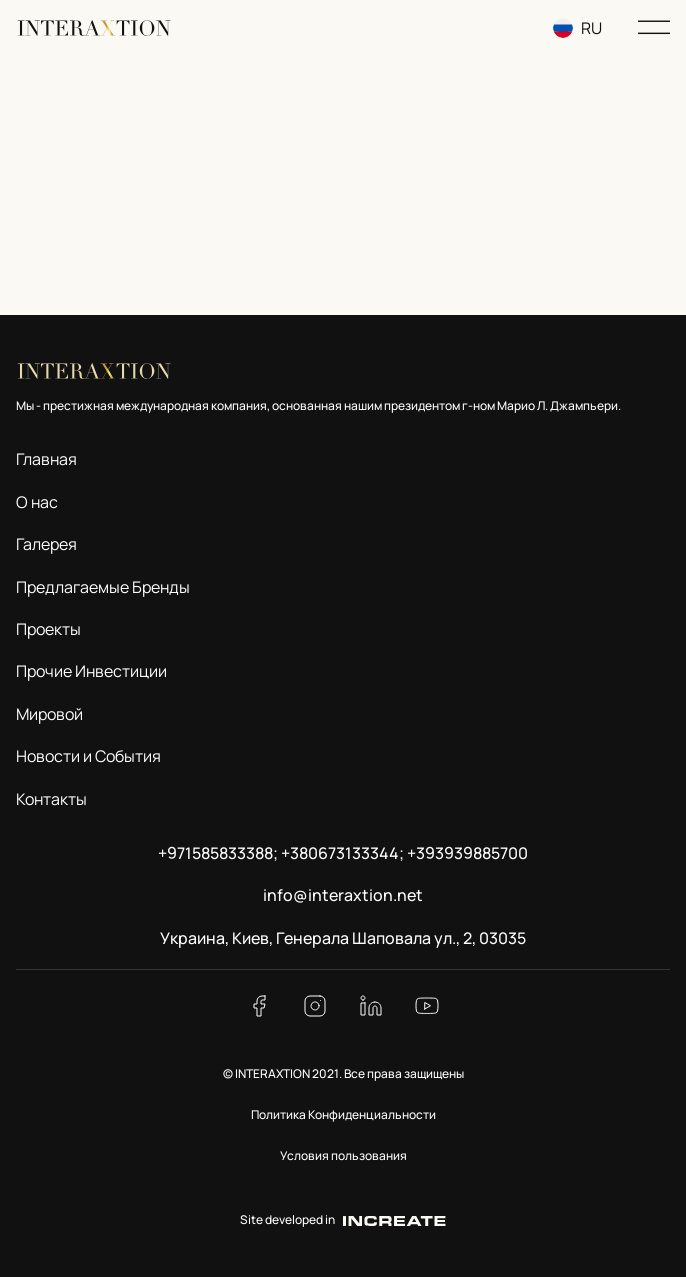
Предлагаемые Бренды (103, 587)
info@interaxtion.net (343, 895)
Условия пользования (343, 1155)
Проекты (48, 629)
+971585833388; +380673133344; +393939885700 (343, 853)
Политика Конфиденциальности (343, 1114)
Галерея (46, 544)
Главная (46, 459)
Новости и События (88, 756)
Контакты (51, 799)
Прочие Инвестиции (91, 671)
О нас (37, 502)
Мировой (49, 714)
